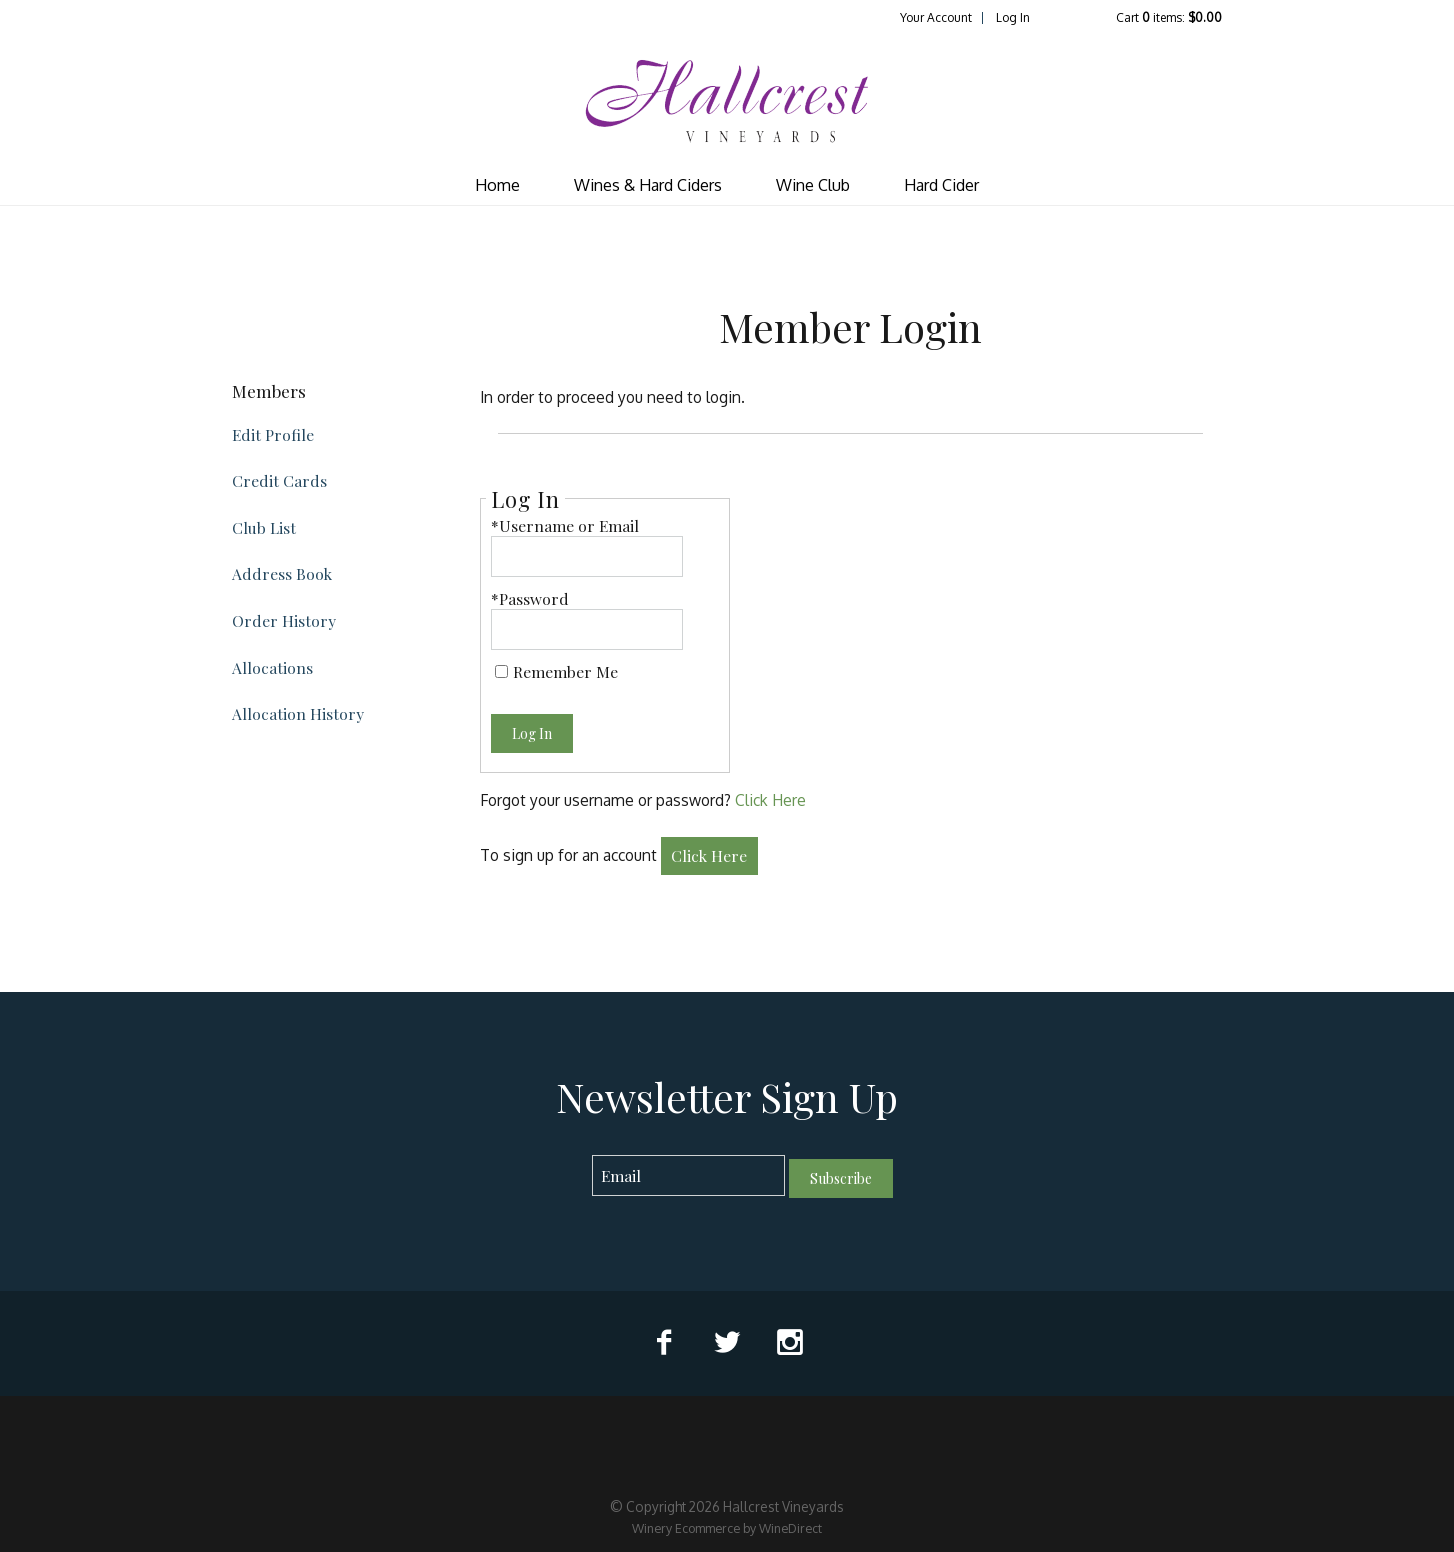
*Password (530, 598)
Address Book (282, 573)
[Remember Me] (501, 671)
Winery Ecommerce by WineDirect (727, 1528)
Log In (1013, 17)
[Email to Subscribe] (688, 1175)
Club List (264, 527)
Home (497, 185)
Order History (284, 620)
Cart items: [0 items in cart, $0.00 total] (1169, 17)
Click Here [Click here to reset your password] (770, 800)
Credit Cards (279, 480)
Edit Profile (273, 434)
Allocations (272, 667)
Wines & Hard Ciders (648, 185)
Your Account (936, 17)
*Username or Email (565, 525)
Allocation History (298, 713)
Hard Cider (941, 185)
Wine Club (813, 185)
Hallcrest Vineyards (727, 101)
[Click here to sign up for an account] (710, 856)
